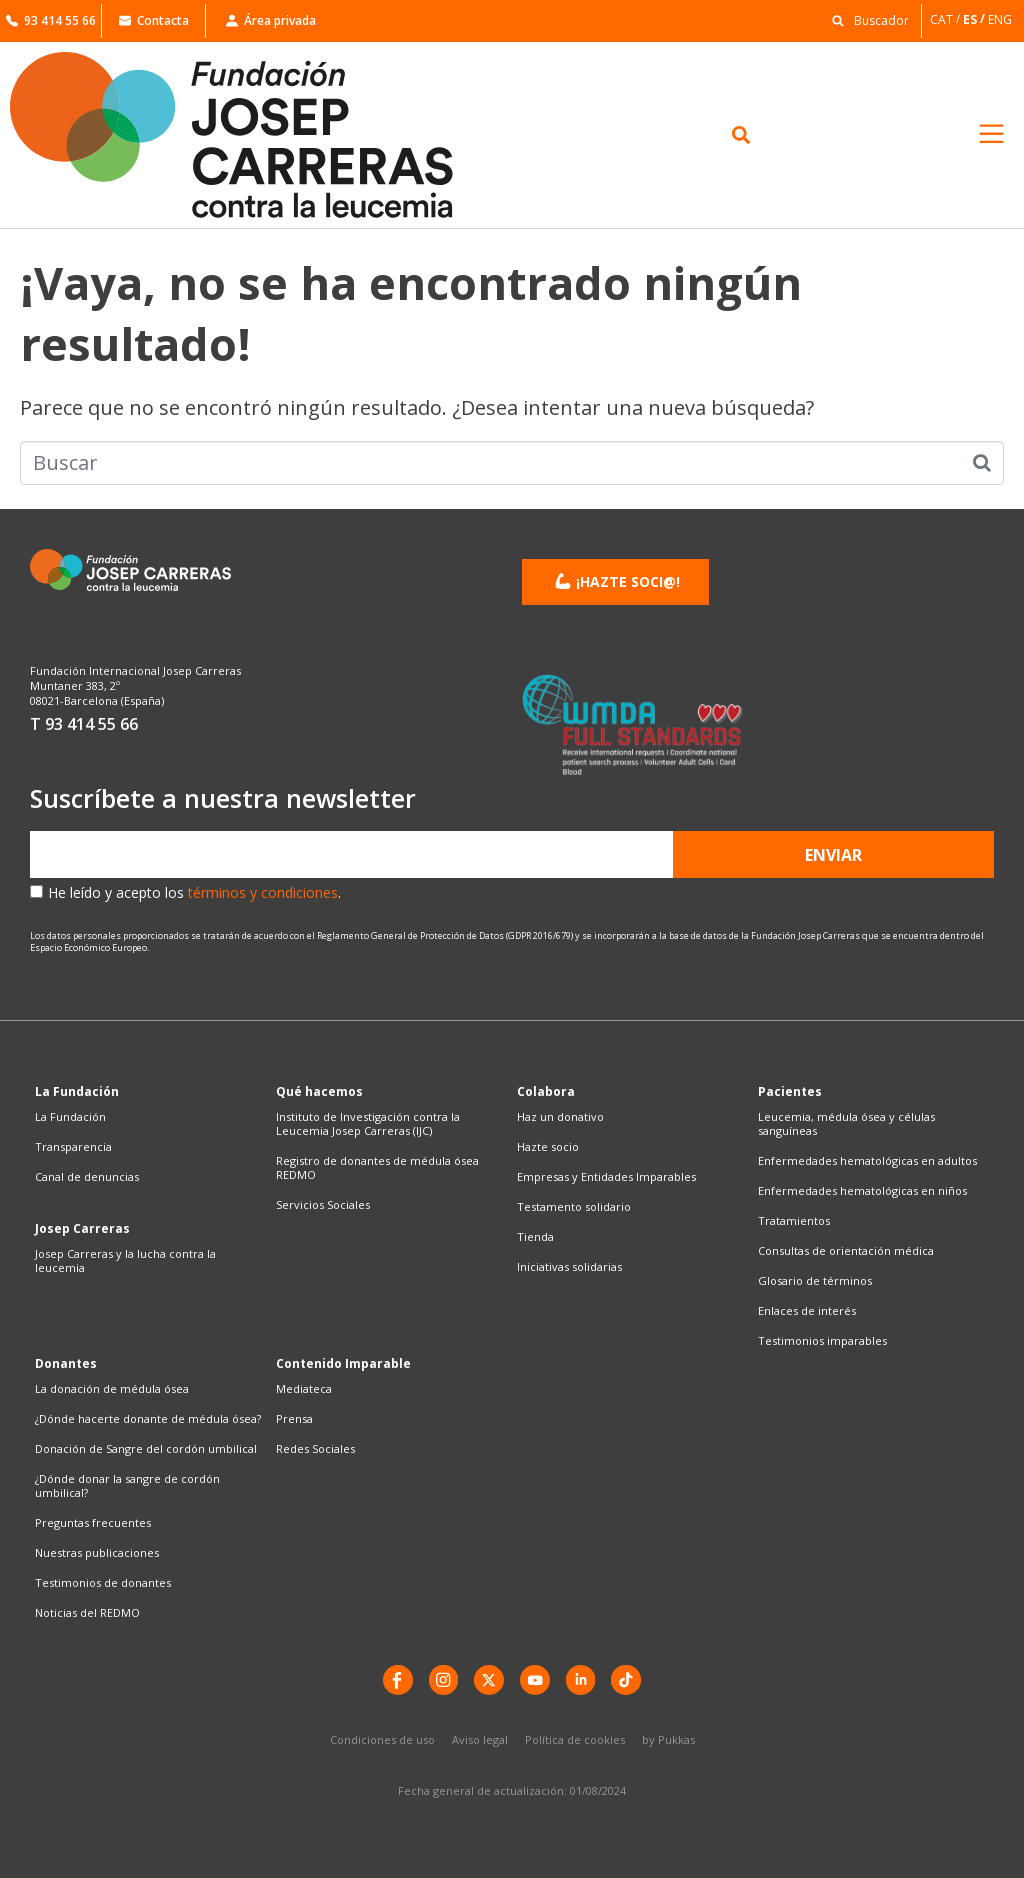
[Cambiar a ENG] (1001, 19)
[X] (489, 1680)
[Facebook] (397, 1680)
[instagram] (443, 1680)
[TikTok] (627, 1680)
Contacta (154, 20)
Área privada (271, 20)
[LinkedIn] (581, 1680)
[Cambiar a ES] (975, 19)
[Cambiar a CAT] (946, 19)
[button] (865, 19)
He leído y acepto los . (194, 892)
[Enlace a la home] (256, 135)
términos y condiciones (263, 892)
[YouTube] (535, 1680)
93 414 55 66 (51, 20)
